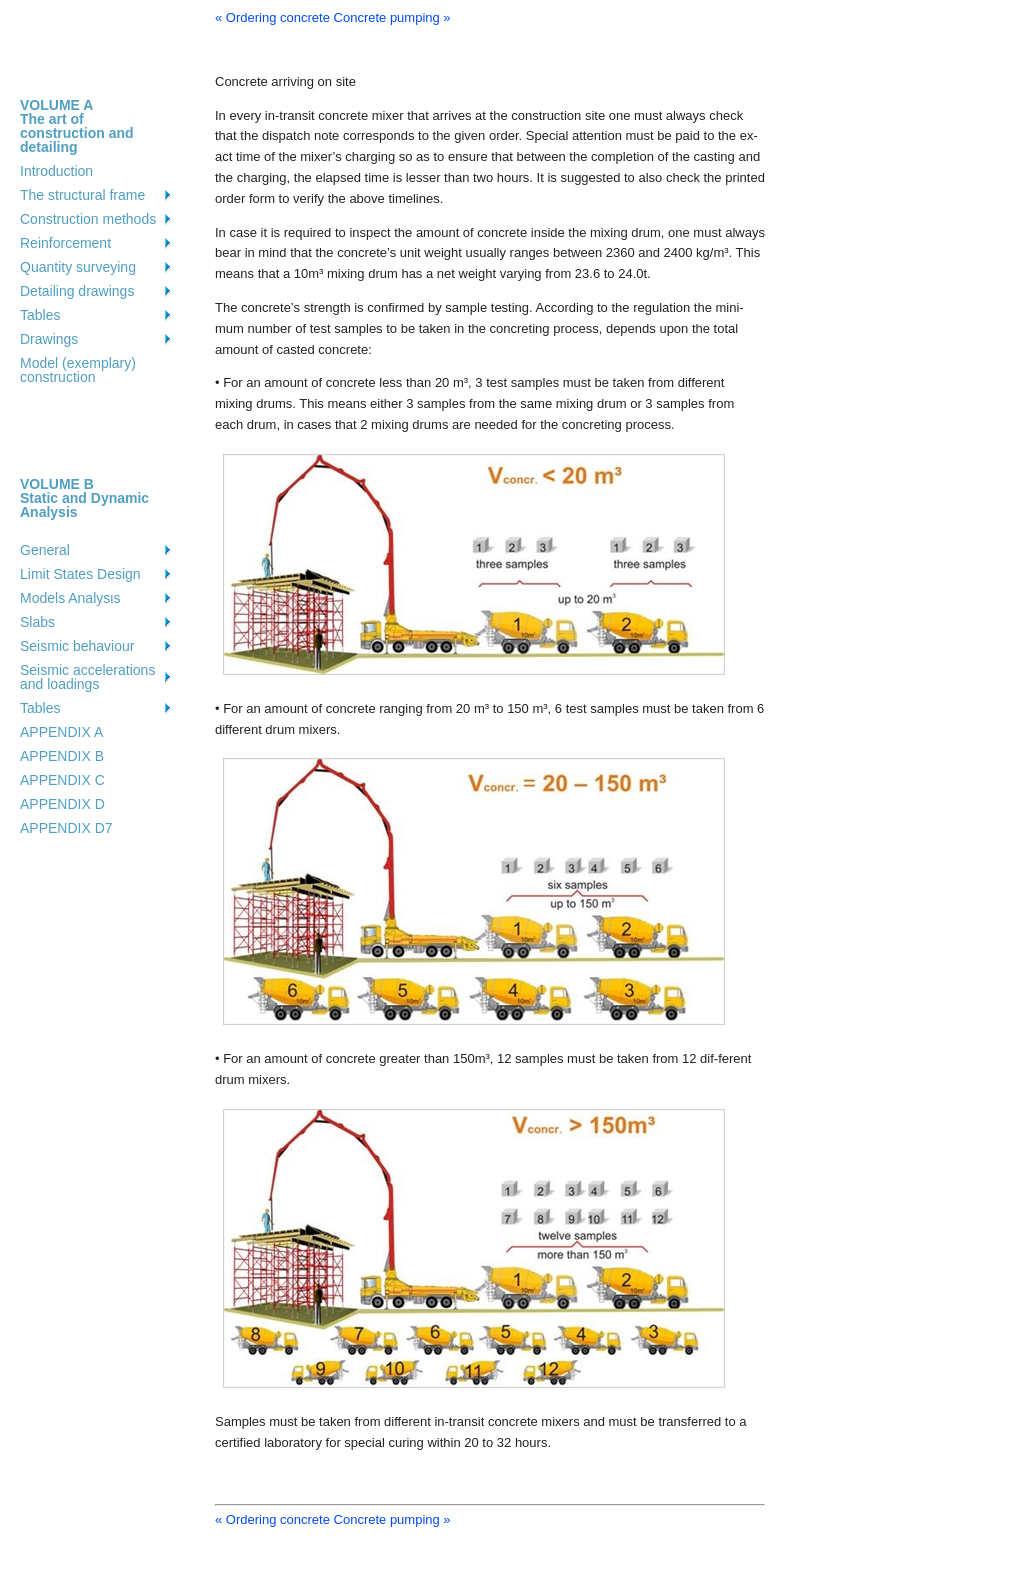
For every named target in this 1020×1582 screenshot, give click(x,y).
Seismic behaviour (77, 646)
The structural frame (82, 195)
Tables (40, 315)
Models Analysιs (70, 598)
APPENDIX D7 (66, 828)
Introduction (56, 171)
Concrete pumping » (392, 17)
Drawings (49, 339)
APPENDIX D (62, 804)
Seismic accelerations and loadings (87, 677)
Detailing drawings (77, 291)
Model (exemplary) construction (78, 370)
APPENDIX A (61, 732)
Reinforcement (65, 243)
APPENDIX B (62, 756)
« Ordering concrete (272, 17)
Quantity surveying (78, 267)
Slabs (37, 622)
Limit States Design (80, 574)
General (45, 550)
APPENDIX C (62, 780)
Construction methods (88, 219)
